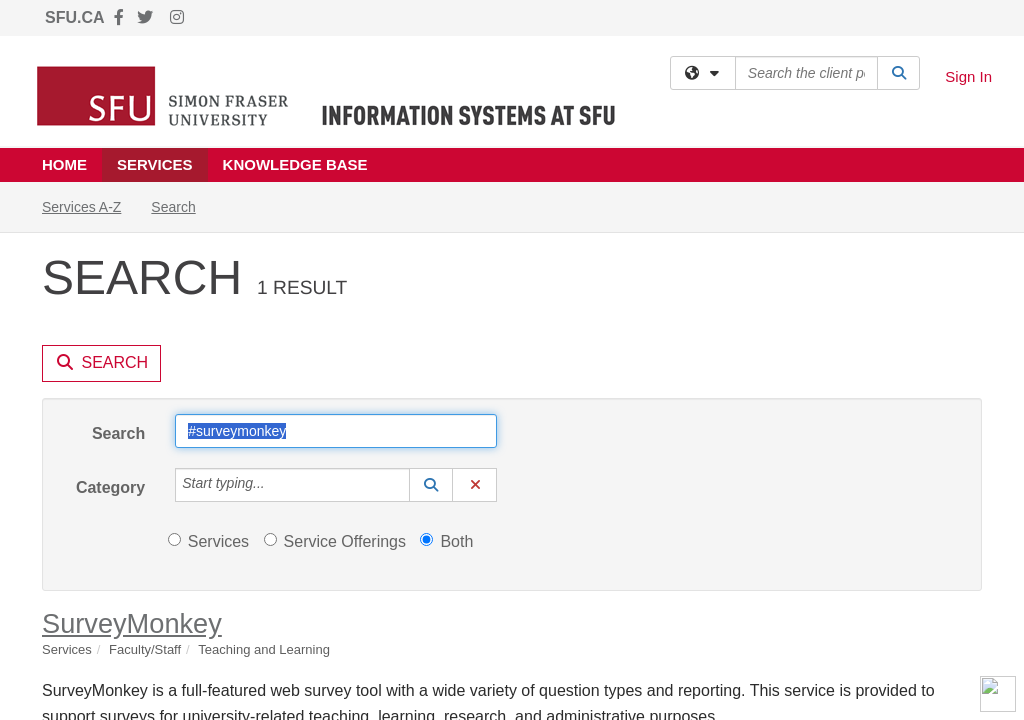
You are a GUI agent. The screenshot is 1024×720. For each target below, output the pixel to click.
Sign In (968, 76)
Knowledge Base (295, 164)
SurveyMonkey (132, 441)
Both (446, 359)
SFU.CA (75, 17)
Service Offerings (335, 359)
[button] (431, 303)
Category (110, 305)
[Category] (276, 303)
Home (64, 164)
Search (118, 251)
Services (155, 164)
